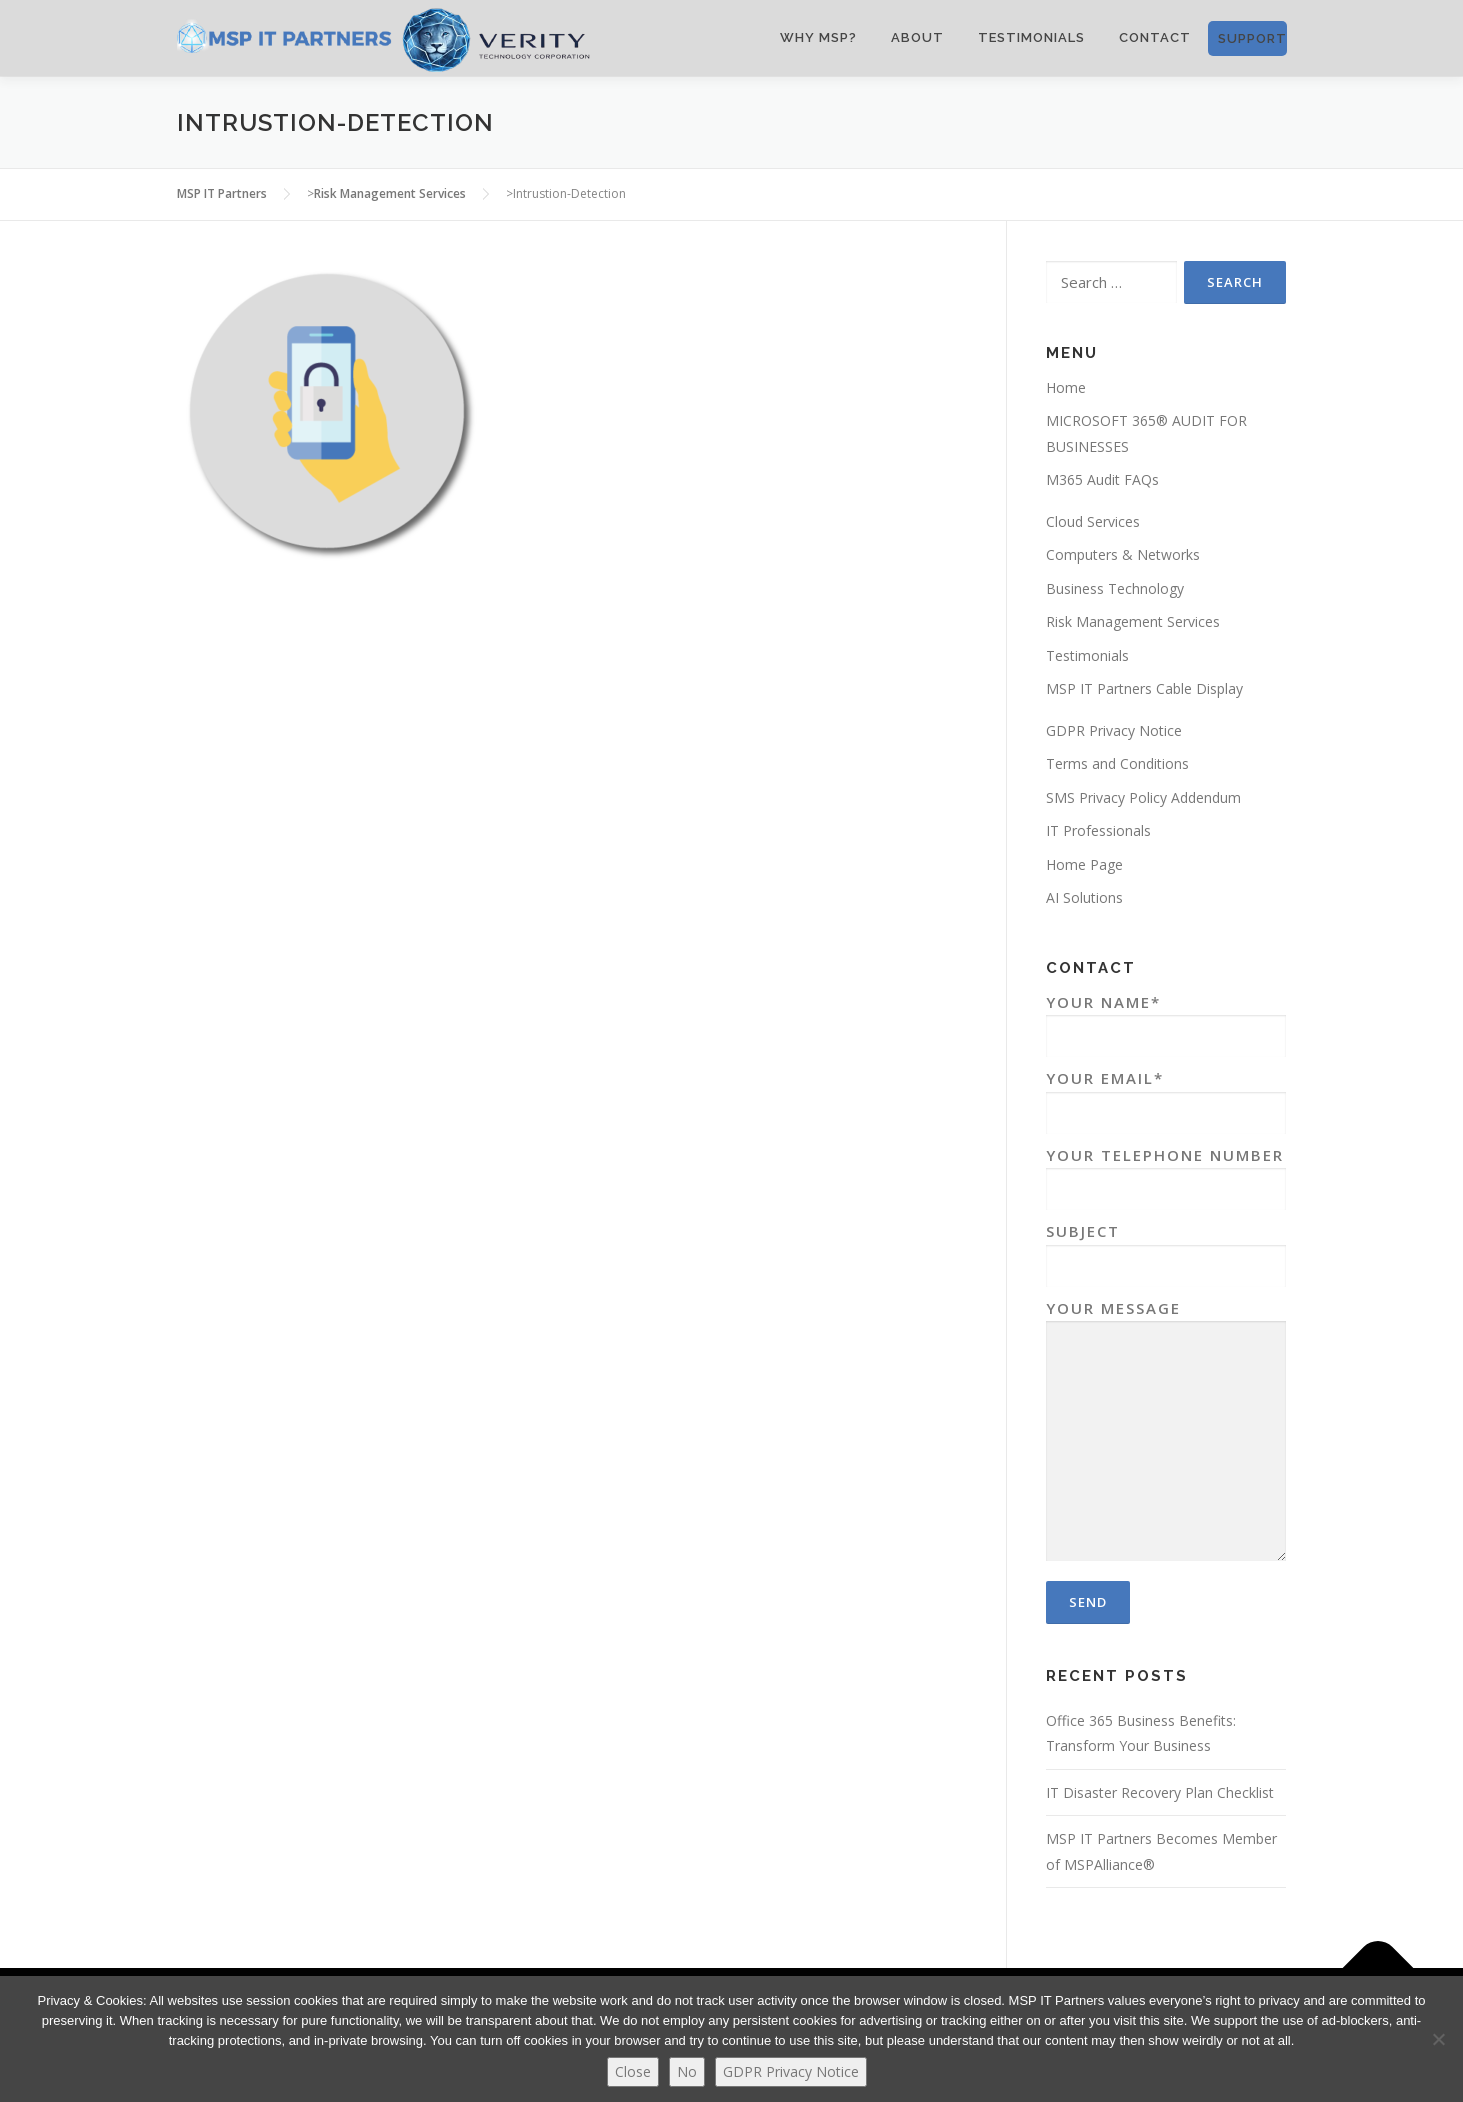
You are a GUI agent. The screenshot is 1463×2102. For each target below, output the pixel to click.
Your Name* (1166, 1019)
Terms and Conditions (1117, 763)
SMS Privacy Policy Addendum (1143, 797)
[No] (1438, 2039)
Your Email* (1166, 1095)
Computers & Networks (1123, 554)
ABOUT (917, 37)
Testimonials (1031, 37)
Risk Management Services (1133, 621)
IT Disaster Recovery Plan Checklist (1160, 1792)
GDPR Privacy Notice (1114, 730)
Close (633, 2071)
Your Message (1166, 1432)
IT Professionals (1098, 830)
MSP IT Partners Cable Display (1144, 688)
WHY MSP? (818, 37)
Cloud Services (1093, 521)
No (687, 2071)
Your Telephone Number (1166, 1172)
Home (1066, 387)
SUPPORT (1252, 38)
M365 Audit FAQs (1102, 479)
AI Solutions (1084, 897)
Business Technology (1115, 588)
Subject (1166, 1248)
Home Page (1084, 864)
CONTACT (1155, 37)
